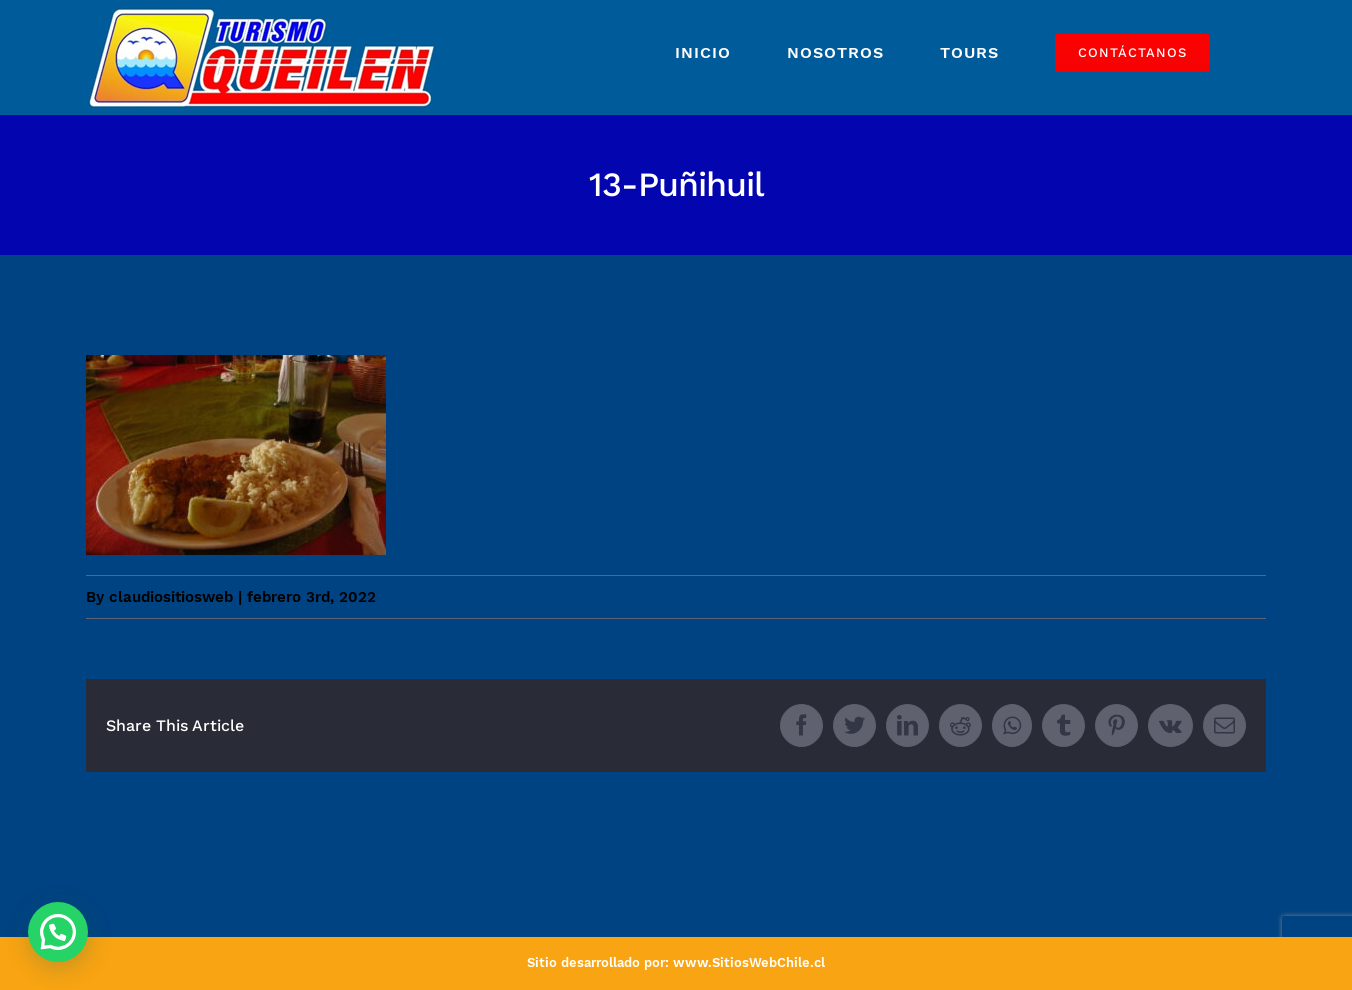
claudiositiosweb (171, 597)
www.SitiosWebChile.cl (749, 962)
